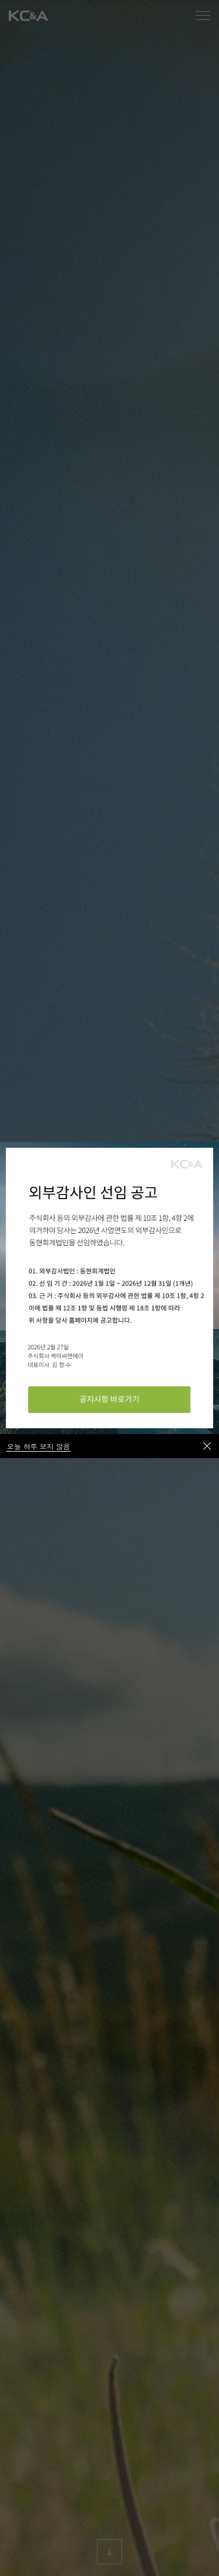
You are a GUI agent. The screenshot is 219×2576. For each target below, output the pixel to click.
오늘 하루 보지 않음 (38, 1446)
